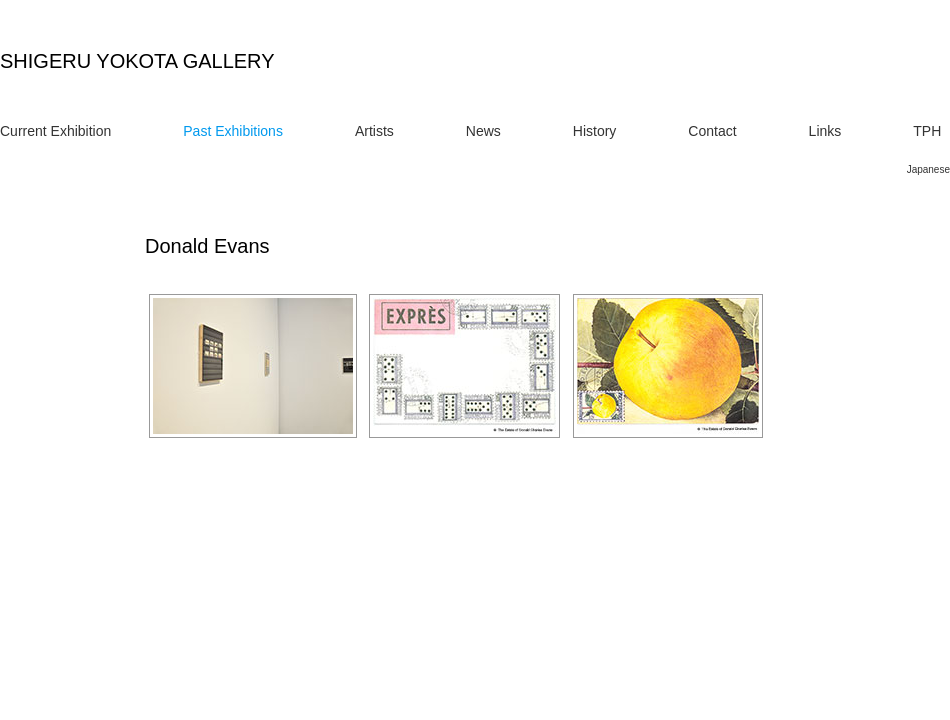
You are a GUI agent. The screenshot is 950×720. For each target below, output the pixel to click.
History (595, 131)
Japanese (928, 169)
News (483, 131)
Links (825, 131)
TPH (927, 131)
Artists (374, 131)
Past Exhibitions (233, 131)
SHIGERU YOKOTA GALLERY (137, 61)
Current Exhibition (55, 131)
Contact (712, 131)
